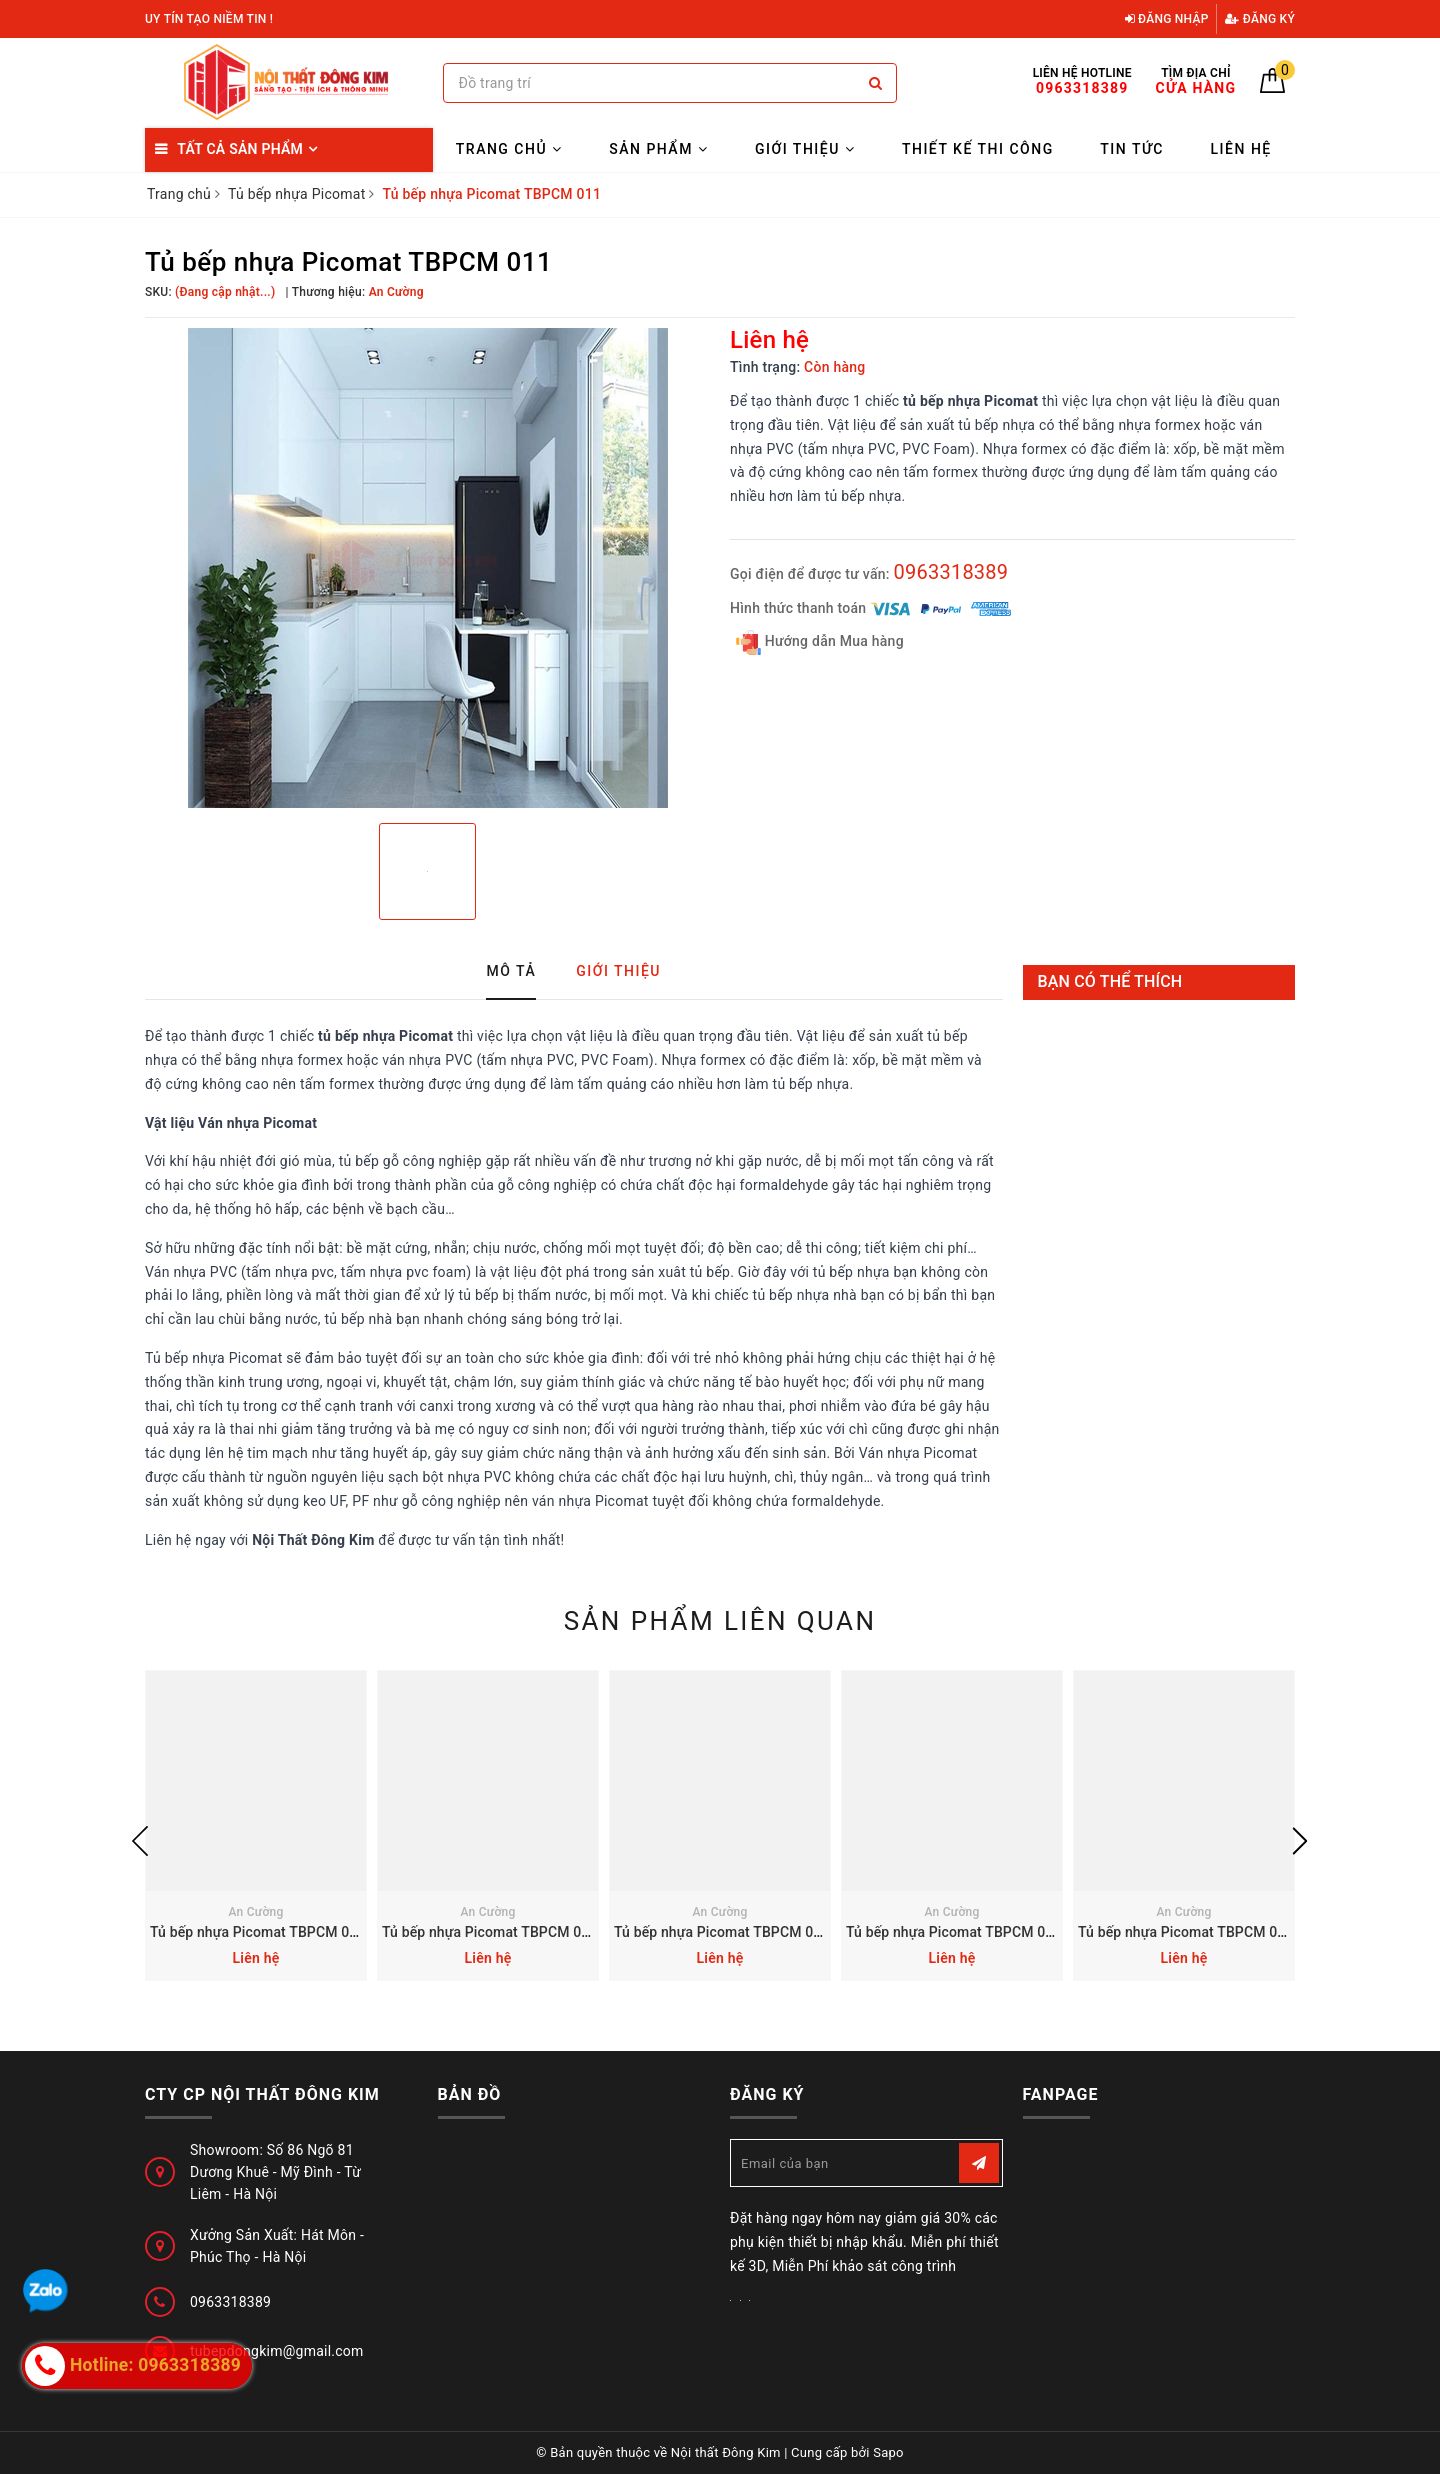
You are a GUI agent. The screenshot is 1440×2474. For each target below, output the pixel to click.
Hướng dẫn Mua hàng (820, 642)
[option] (427, 568)
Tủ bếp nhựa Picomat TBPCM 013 (722, 1932)
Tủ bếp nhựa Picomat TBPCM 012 (954, 1932)
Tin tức (1132, 149)
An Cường (255, 1912)
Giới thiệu (805, 149)
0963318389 (950, 572)
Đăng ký (1260, 19)
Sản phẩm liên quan (720, 1621)
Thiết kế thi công (978, 149)
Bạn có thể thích (1110, 981)
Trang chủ (509, 149)
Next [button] (1300, 1841)
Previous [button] (140, 1841)
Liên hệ (1241, 149)
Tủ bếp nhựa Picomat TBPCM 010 (1186, 1932)
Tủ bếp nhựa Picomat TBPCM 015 (258, 1932)
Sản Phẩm (658, 149)
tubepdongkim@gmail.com (277, 2351)
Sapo (888, 2452)
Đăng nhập (1167, 19)
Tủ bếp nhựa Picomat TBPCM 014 (490, 1932)
